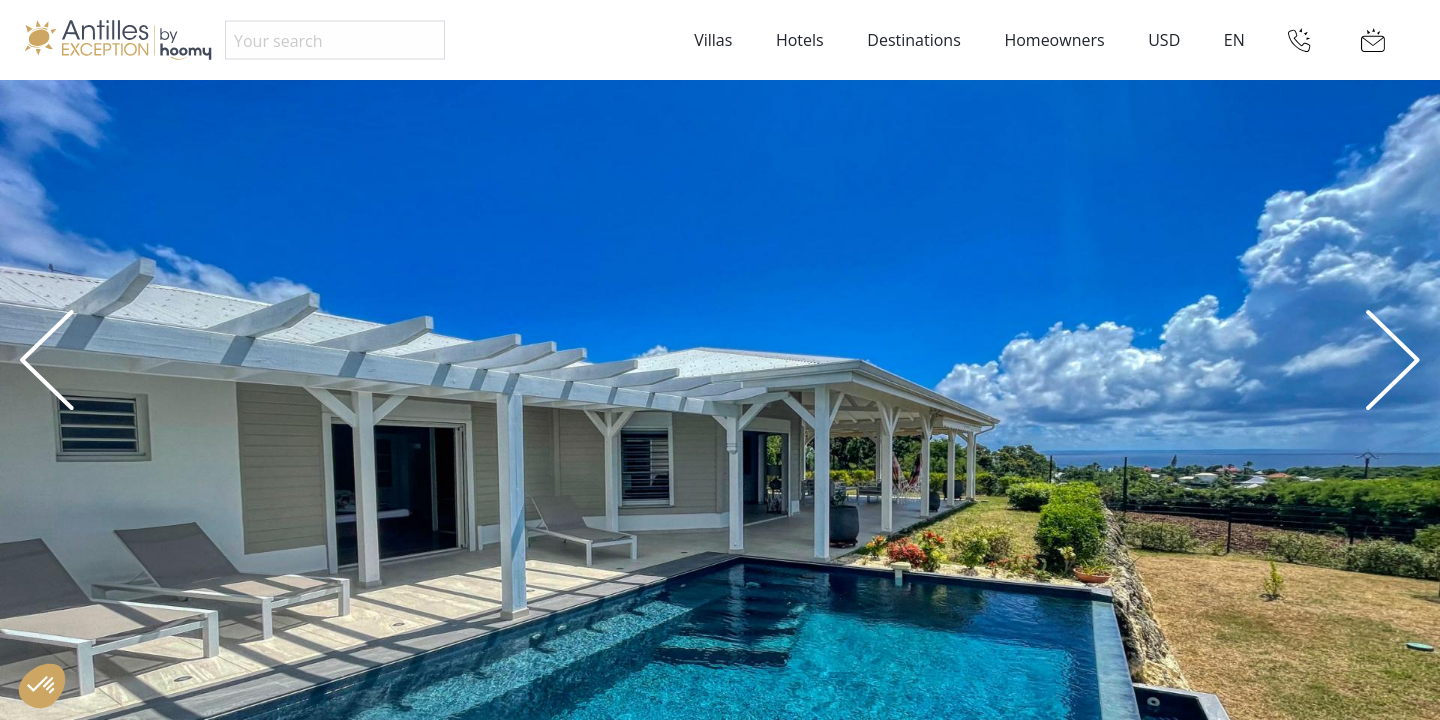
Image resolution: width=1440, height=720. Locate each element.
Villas (713, 40)
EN (1234, 40)
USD (1164, 40)
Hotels (800, 40)
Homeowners (1054, 40)
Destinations (913, 40)
